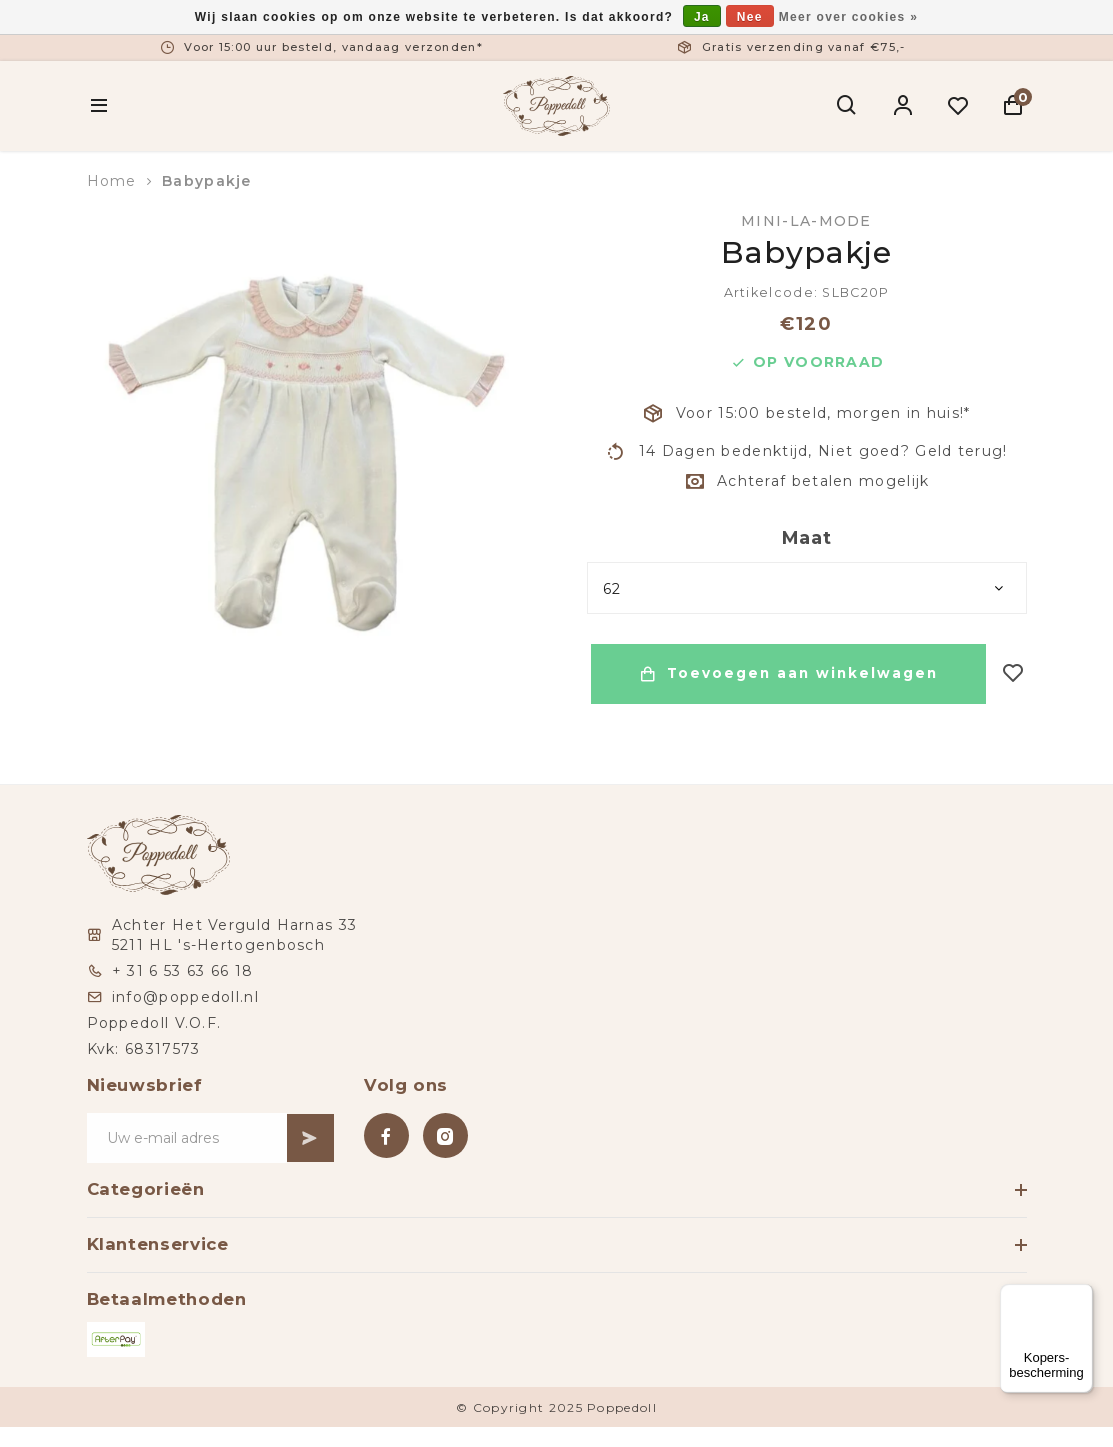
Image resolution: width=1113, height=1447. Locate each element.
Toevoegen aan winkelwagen (786, 674)
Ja (702, 17)
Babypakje (207, 181)
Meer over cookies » (848, 17)
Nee (750, 17)
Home (112, 181)
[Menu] (1081, 1296)
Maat (807, 538)
